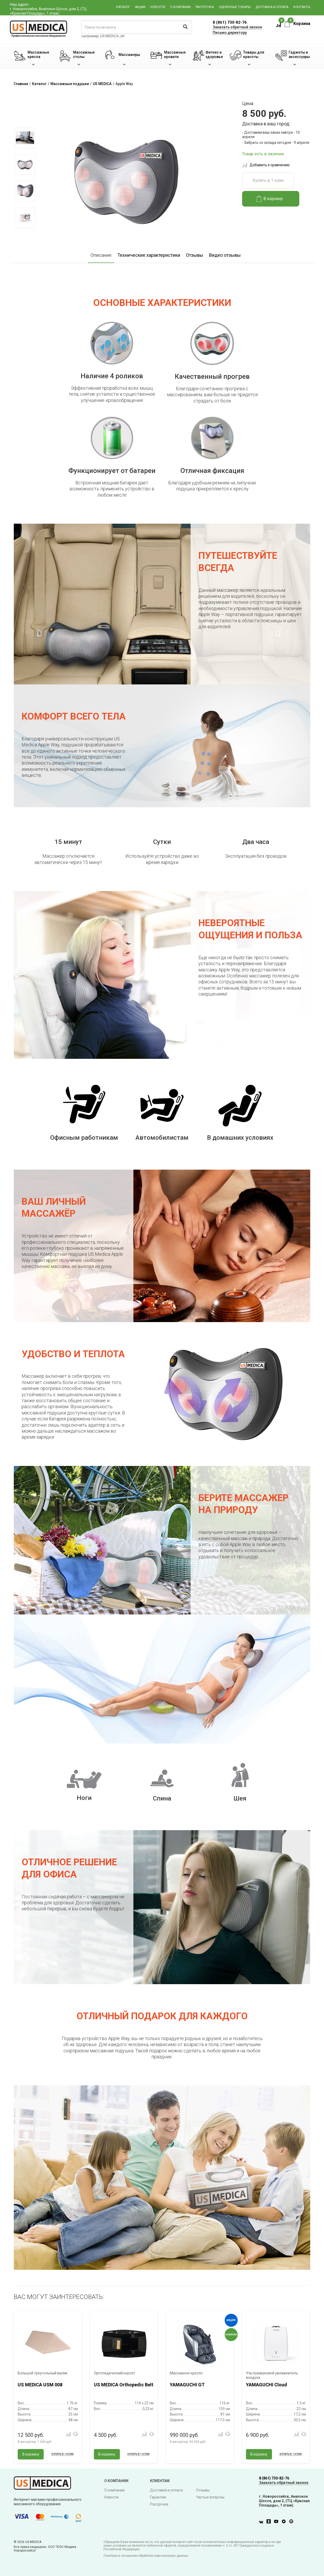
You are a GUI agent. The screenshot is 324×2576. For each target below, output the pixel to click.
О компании (180, 7)
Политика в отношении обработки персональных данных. (146, 2556)
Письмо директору (230, 32)
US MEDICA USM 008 (40, 2384)
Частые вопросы (210, 2497)
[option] (25, 138)
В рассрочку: (35, 2442)
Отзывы (194, 255)
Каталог (123, 7)
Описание (101, 255)
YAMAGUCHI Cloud (266, 2384)
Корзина (297, 23)
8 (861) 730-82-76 (230, 22)
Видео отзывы (225, 255)
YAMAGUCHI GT (187, 2384)
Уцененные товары (235, 7)
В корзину (269, 199)
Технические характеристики (148, 255)
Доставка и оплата (272, 7)
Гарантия (158, 2497)
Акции (140, 7)
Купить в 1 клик (268, 180)
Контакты (301, 7)
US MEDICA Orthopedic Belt (123, 2384)
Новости (157, 7)
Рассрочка (205, 7)
